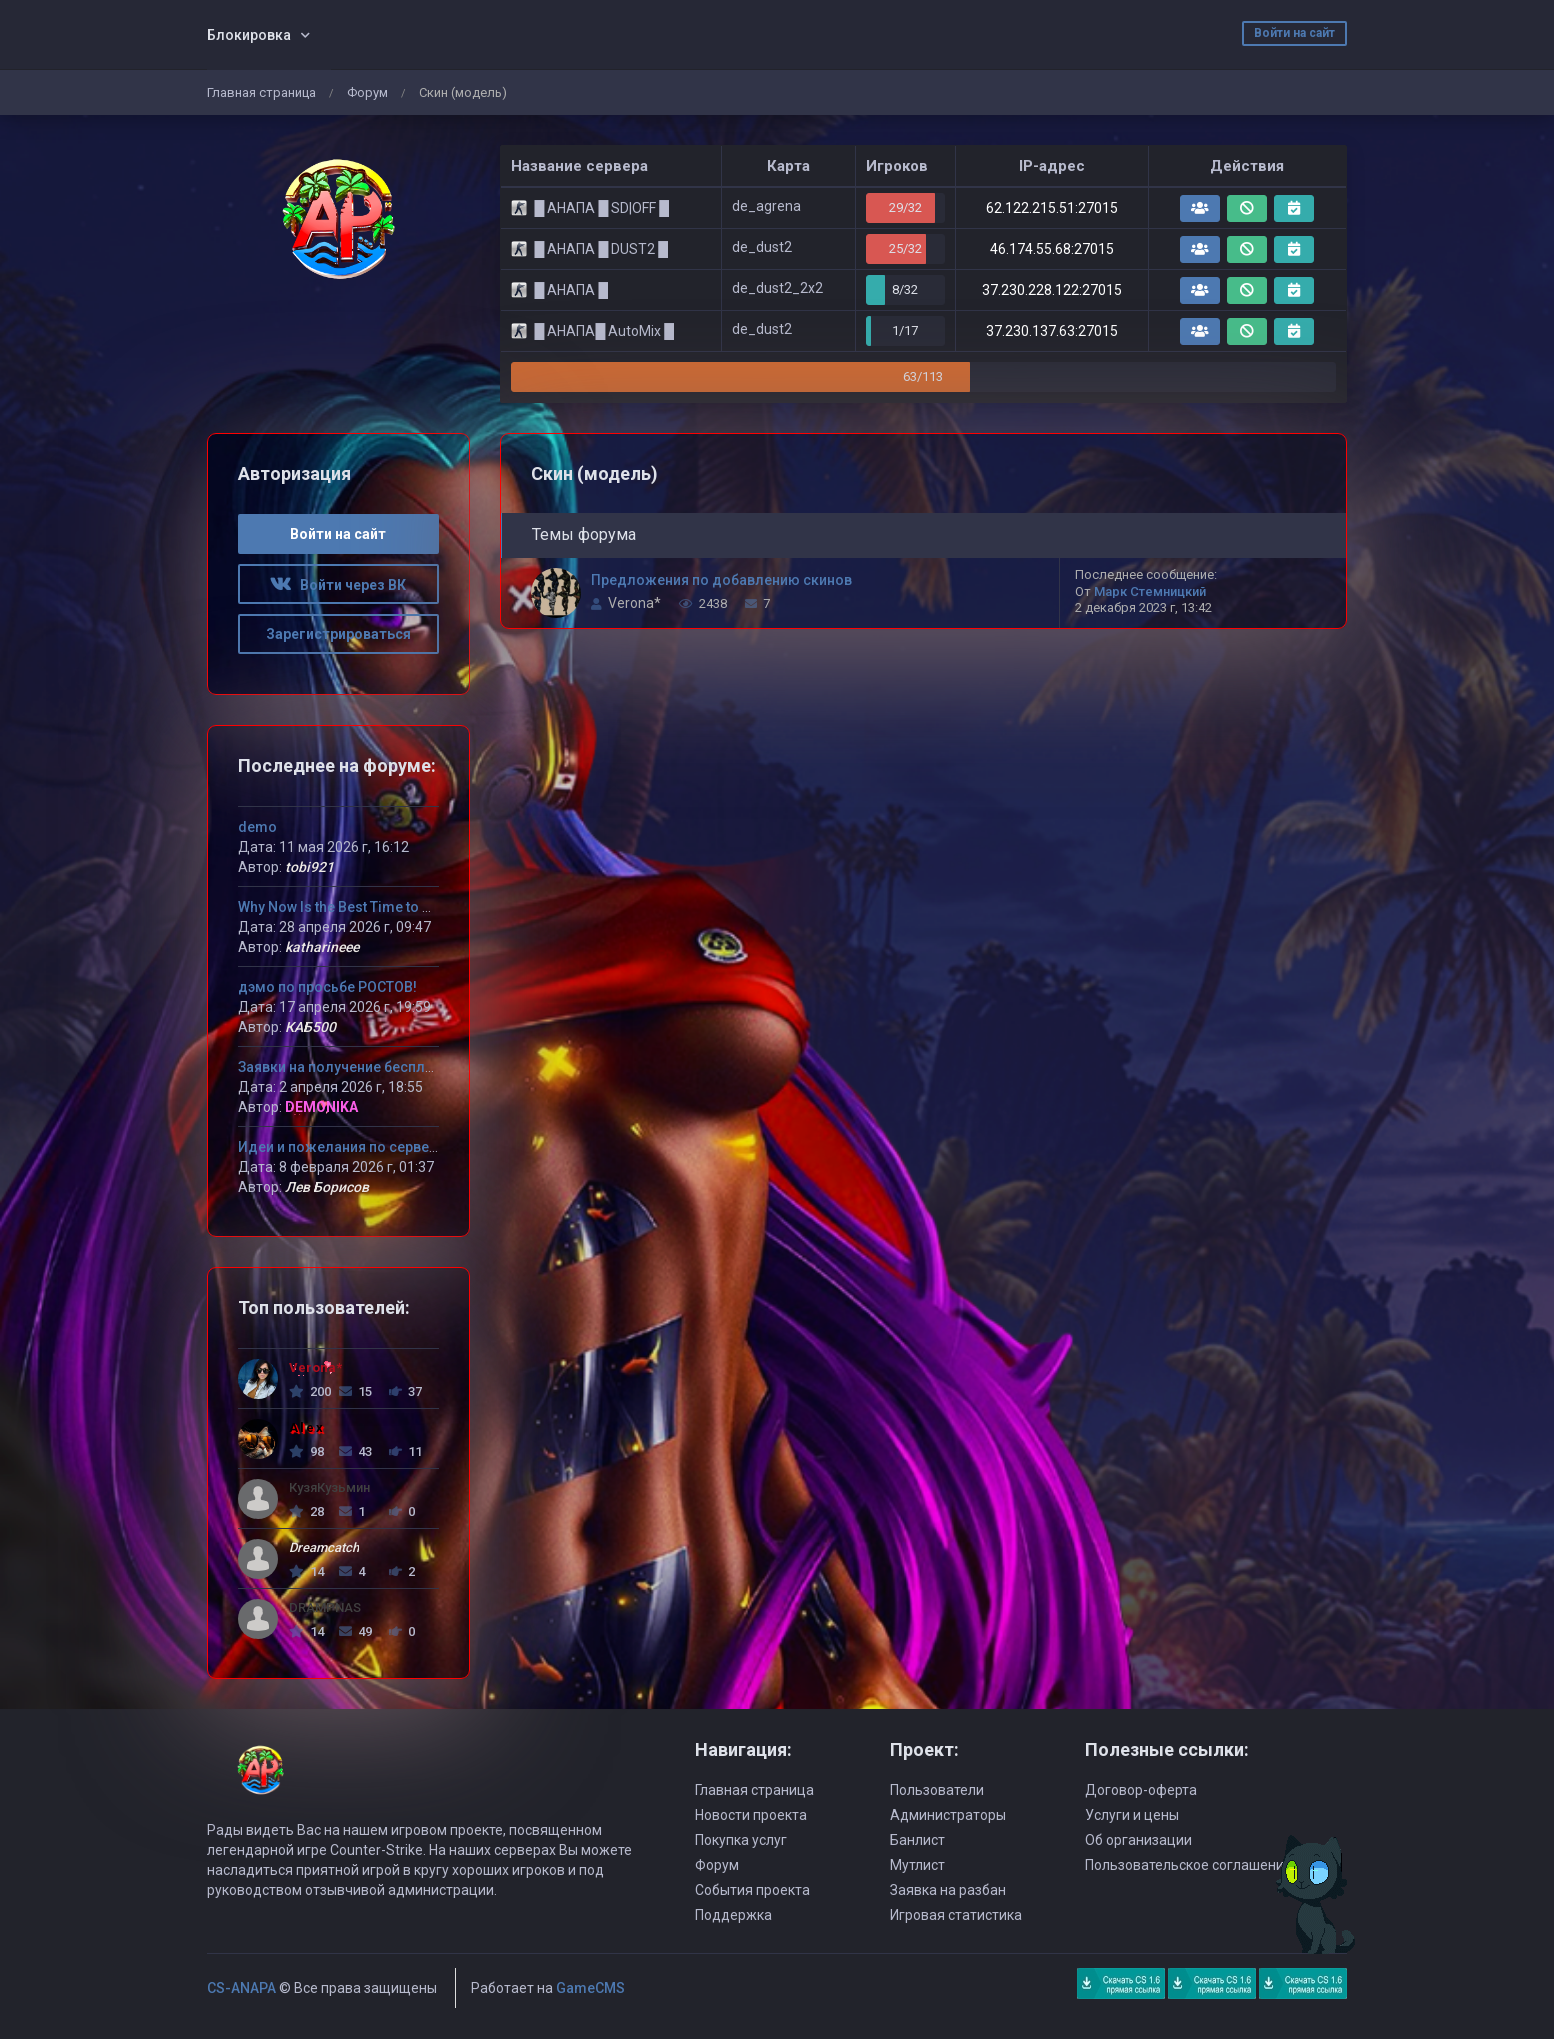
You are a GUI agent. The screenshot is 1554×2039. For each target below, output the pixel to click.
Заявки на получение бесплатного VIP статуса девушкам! (435, 1067)
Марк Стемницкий (1150, 591)
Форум (367, 92)
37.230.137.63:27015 (1052, 331)
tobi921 (309, 867)
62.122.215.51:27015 (1052, 208)
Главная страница (261, 92)
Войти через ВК (338, 585)
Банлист (917, 1840)
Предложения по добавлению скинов (721, 580)
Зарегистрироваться (338, 634)
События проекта (752, 1890)
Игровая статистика (956, 1915)
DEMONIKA (321, 1107)
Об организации (1138, 1840)
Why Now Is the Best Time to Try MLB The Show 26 (398, 907)
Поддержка (733, 1915)
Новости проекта (751, 1815)
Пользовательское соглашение (1188, 1865)
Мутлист (917, 1865)
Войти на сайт (1294, 33)
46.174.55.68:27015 (1052, 249)
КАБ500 (310, 1027)
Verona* (634, 603)
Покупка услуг (741, 1840)
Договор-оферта (1141, 1790)
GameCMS (590, 1988)
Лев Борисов (327, 1187)
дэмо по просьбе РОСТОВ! (327, 987)
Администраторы (948, 1815)
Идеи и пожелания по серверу (341, 1147)
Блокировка (249, 35)
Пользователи (937, 1790)
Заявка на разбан (948, 1890)
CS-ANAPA (241, 1988)
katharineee (322, 947)
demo (257, 827)
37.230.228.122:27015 (1052, 290)
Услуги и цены (1132, 1815)
